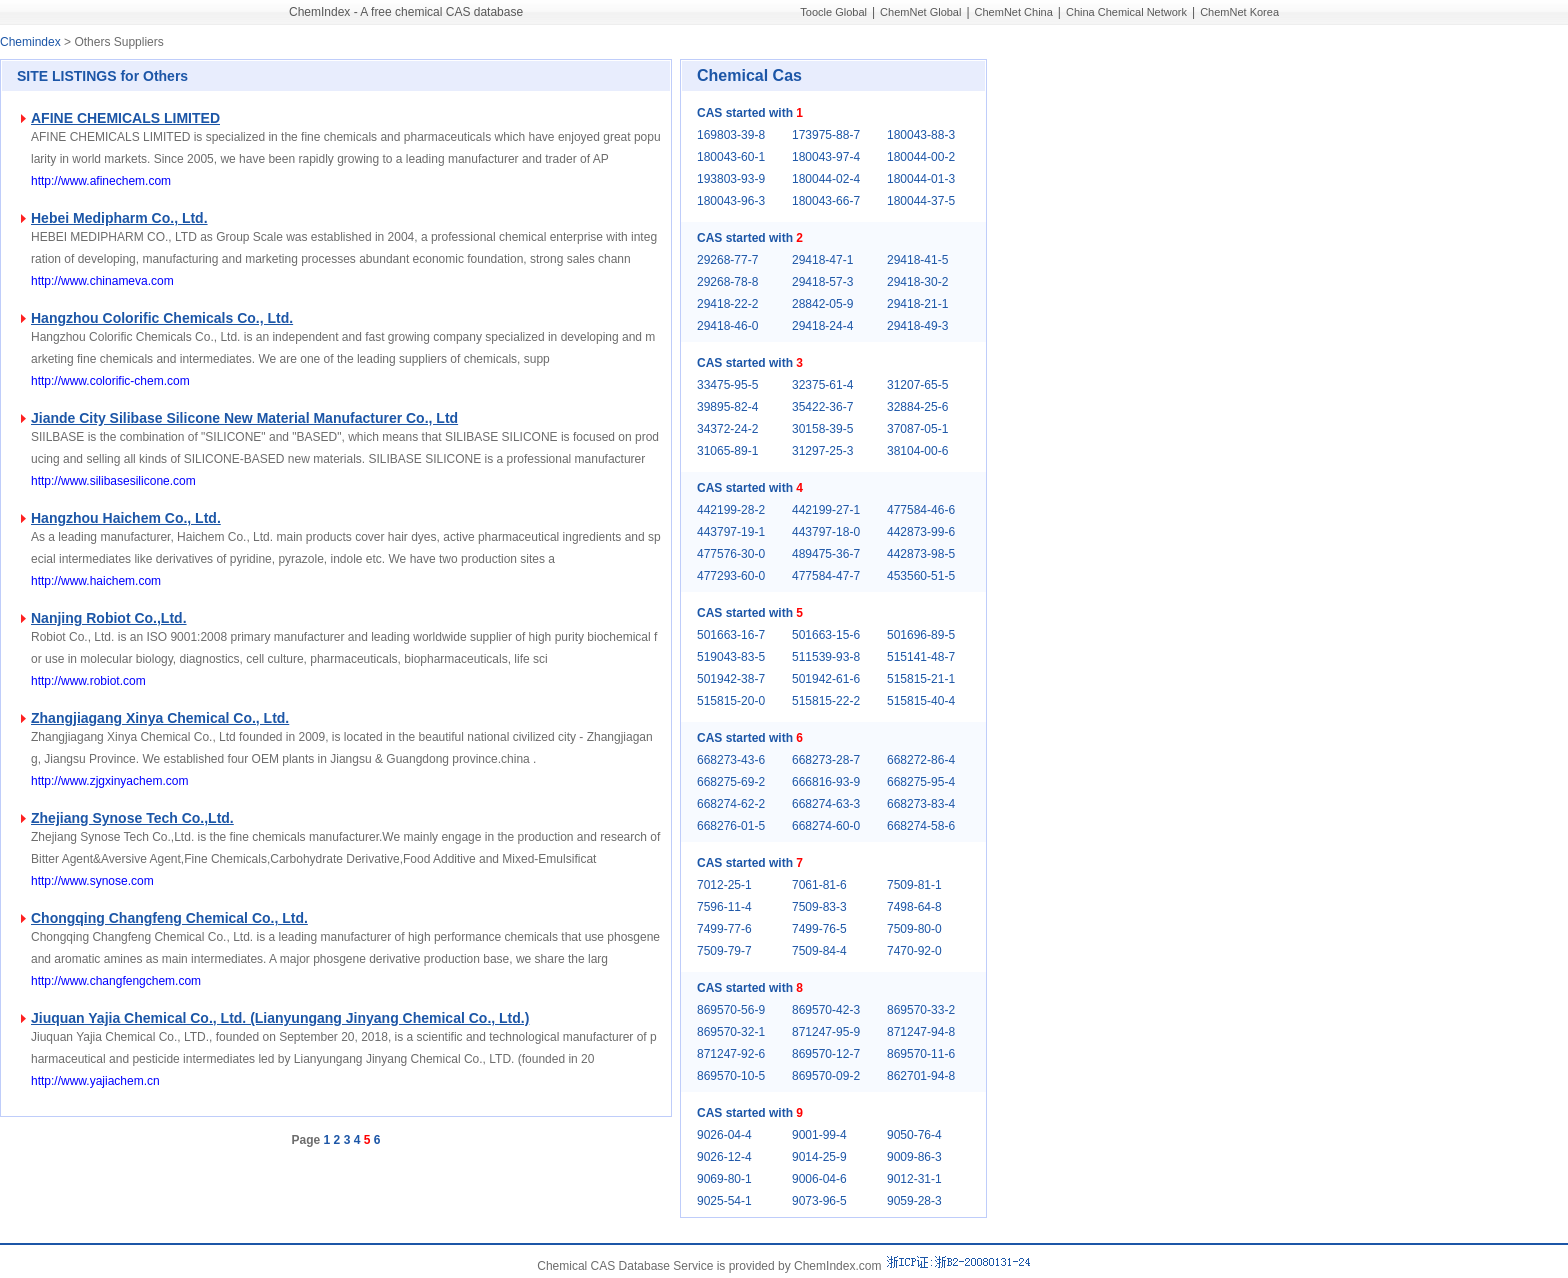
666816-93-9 (826, 782)
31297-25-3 (822, 451)
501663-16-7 (731, 635)
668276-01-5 (731, 826)
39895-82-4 (727, 407)
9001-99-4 (819, 1135)
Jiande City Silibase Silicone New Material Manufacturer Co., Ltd (244, 418)
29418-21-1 (917, 304)
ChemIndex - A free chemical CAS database (406, 12)
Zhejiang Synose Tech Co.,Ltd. (132, 818)
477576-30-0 (731, 554)
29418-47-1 (822, 260)
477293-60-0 (731, 576)
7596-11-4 (724, 907)
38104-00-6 (917, 451)
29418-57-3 (822, 282)
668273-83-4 (921, 804)
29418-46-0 (727, 326)
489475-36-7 (826, 554)
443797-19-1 (731, 532)
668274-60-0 (826, 826)
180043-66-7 (826, 201)
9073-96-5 (819, 1201)
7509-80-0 (914, 929)
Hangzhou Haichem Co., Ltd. (126, 518)
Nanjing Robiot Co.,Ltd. (109, 618)
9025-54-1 (724, 1201)
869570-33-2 (921, 1010)
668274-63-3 (826, 804)
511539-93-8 (826, 657)
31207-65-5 (917, 385)
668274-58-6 (921, 826)
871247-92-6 (731, 1054)
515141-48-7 (921, 657)
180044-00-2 (921, 157)
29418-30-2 (917, 282)
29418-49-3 (917, 326)
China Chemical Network (1126, 12)
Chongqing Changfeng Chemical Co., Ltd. (169, 918)
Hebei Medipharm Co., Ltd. (119, 218)
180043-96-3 (731, 201)
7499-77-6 (724, 929)
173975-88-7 (826, 135)
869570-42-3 (826, 1010)
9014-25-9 (819, 1157)
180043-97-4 (826, 157)
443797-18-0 (826, 532)
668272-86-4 (921, 760)
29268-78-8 (727, 282)
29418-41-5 (917, 260)
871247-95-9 (826, 1032)
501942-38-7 (731, 679)
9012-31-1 (914, 1179)
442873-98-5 (921, 554)
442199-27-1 (826, 510)
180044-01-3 (921, 179)
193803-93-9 (731, 179)
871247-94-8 (921, 1032)
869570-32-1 (731, 1032)
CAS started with (750, 113)
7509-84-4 (819, 951)
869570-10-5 (731, 1076)
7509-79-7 (724, 951)
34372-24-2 (727, 429)
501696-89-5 (921, 635)
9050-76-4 (914, 1135)
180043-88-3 (921, 135)
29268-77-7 (727, 260)
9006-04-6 (819, 1179)
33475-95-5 (727, 385)
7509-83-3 (819, 907)
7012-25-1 (724, 885)
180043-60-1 (731, 157)
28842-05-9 (822, 304)
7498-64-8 (914, 907)
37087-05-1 (917, 429)
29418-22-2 (727, 304)
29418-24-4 (822, 326)
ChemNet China (1014, 12)
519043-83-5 (731, 657)
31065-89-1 (727, 451)
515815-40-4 (921, 701)
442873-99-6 (921, 532)
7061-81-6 (819, 885)
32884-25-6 (917, 407)
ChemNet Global (920, 12)
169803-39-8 (731, 135)
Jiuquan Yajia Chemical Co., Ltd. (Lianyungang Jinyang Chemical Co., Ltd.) (280, 1018)
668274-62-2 (731, 804)
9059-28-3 (914, 1201)
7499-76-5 (819, 929)
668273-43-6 (731, 760)
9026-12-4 (724, 1157)
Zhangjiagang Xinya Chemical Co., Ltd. (160, 718)
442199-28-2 (731, 510)
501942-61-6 (826, 679)
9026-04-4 (724, 1135)
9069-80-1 (724, 1179)
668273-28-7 (826, 760)
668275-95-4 (921, 782)
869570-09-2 (826, 1076)
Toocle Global (833, 12)
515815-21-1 (921, 679)
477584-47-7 (826, 576)
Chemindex (30, 42)
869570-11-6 (921, 1054)
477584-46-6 (921, 510)
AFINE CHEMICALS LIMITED (125, 118)
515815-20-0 (731, 701)
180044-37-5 (921, 201)
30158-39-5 (822, 429)
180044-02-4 (826, 179)
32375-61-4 (822, 385)
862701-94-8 (921, 1076)
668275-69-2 (731, 782)
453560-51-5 (921, 576)
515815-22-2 (826, 701)
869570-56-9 (731, 1010)
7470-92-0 (914, 951)
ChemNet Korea (1239, 12)
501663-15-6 (826, 635)
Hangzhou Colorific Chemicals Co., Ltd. (162, 318)
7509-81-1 (914, 885)
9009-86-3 (914, 1157)
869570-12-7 (826, 1054)
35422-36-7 (822, 407)
